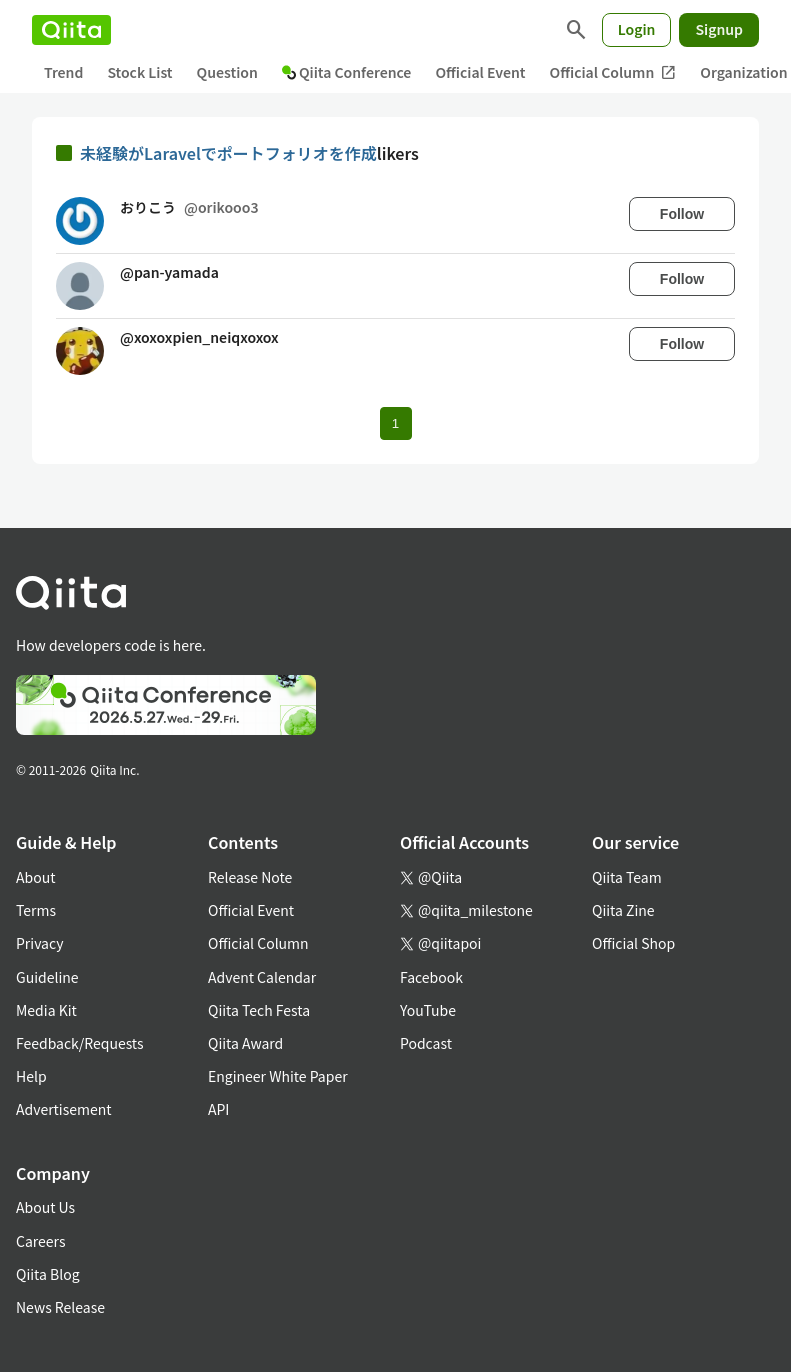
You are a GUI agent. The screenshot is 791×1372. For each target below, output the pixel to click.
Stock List (139, 72)
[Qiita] (71, 30)
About (35, 877)
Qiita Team (627, 877)
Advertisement (64, 1109)
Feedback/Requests (80, 1043)
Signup (719, 29)
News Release (60, 1307)
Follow (682, 214)
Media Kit (46, 1010)
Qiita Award (245, 1043)
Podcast (426, 1043)
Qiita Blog (48, 1274)
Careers (40, 1241)
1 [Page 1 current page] (395, 423)
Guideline (47, 977)
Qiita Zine (623, 910)
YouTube (428, 1010)
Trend (63, 72)
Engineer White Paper (278, 1076)
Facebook (431, 977)
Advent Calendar (262, 977)
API (218, 1109)
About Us (45, 1207)
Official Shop (633, 943)
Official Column (613, 72)
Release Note (250, 877)
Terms (36, 910)
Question (227, 72)
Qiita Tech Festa (259, 1010)
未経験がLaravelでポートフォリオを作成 (228, 153)
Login (637, 29)
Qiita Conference (347, 72)
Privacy (39, 943)
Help (31, 1076)
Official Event (480, 72)
